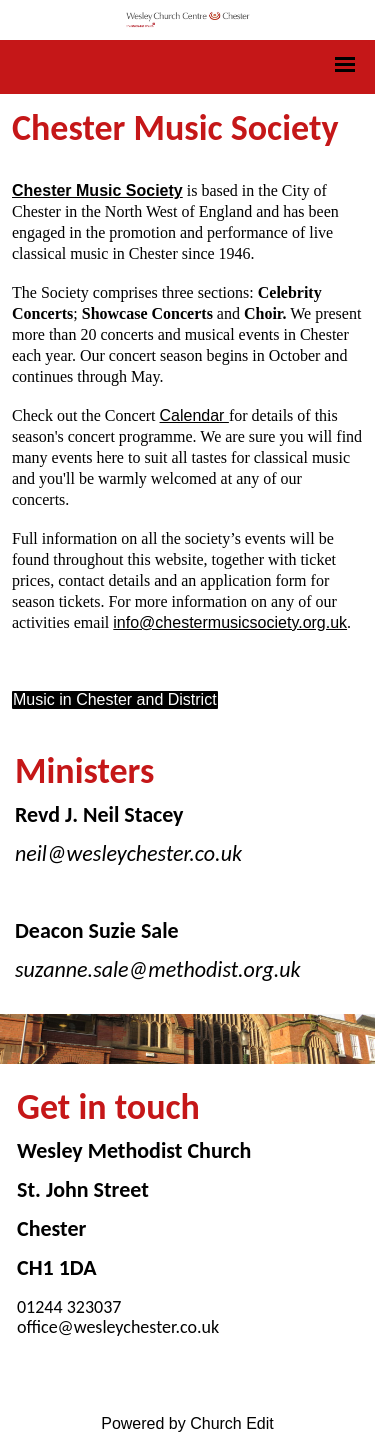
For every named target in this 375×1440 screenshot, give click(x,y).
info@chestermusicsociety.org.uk (230, 622)
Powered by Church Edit (187, 1423)
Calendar (194, 415)
